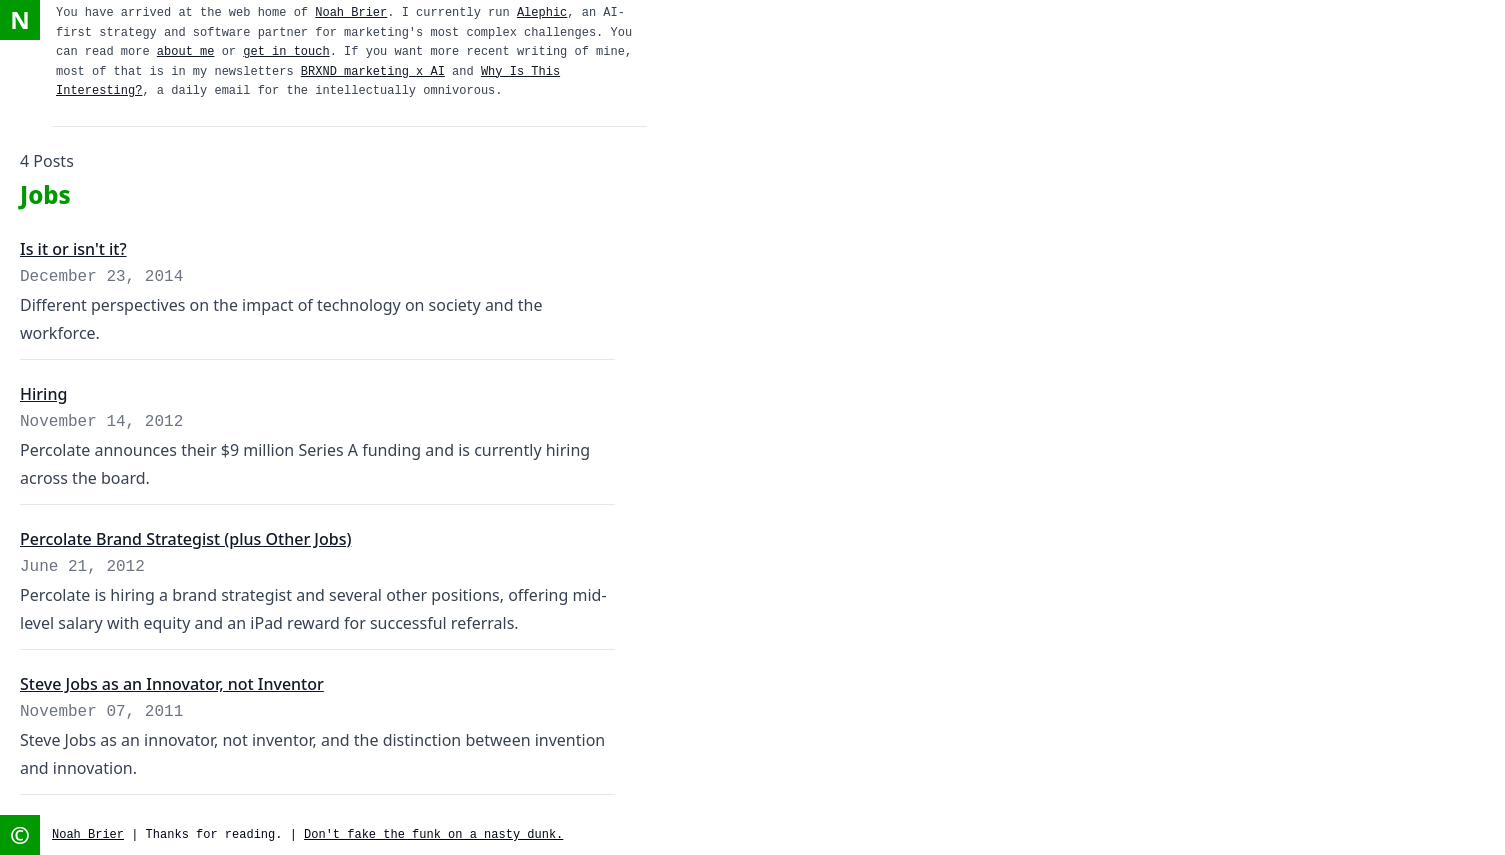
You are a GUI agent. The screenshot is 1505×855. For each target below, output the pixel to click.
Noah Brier (351, 13)
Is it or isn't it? (73, 249)
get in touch (286, 52)
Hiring (43, 394)
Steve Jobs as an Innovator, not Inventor (172, 684)
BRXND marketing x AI (373, 72)
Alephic (542, 13)
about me (186, 52)
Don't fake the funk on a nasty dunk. (433, 835)
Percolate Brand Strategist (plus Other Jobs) (185, 539)
